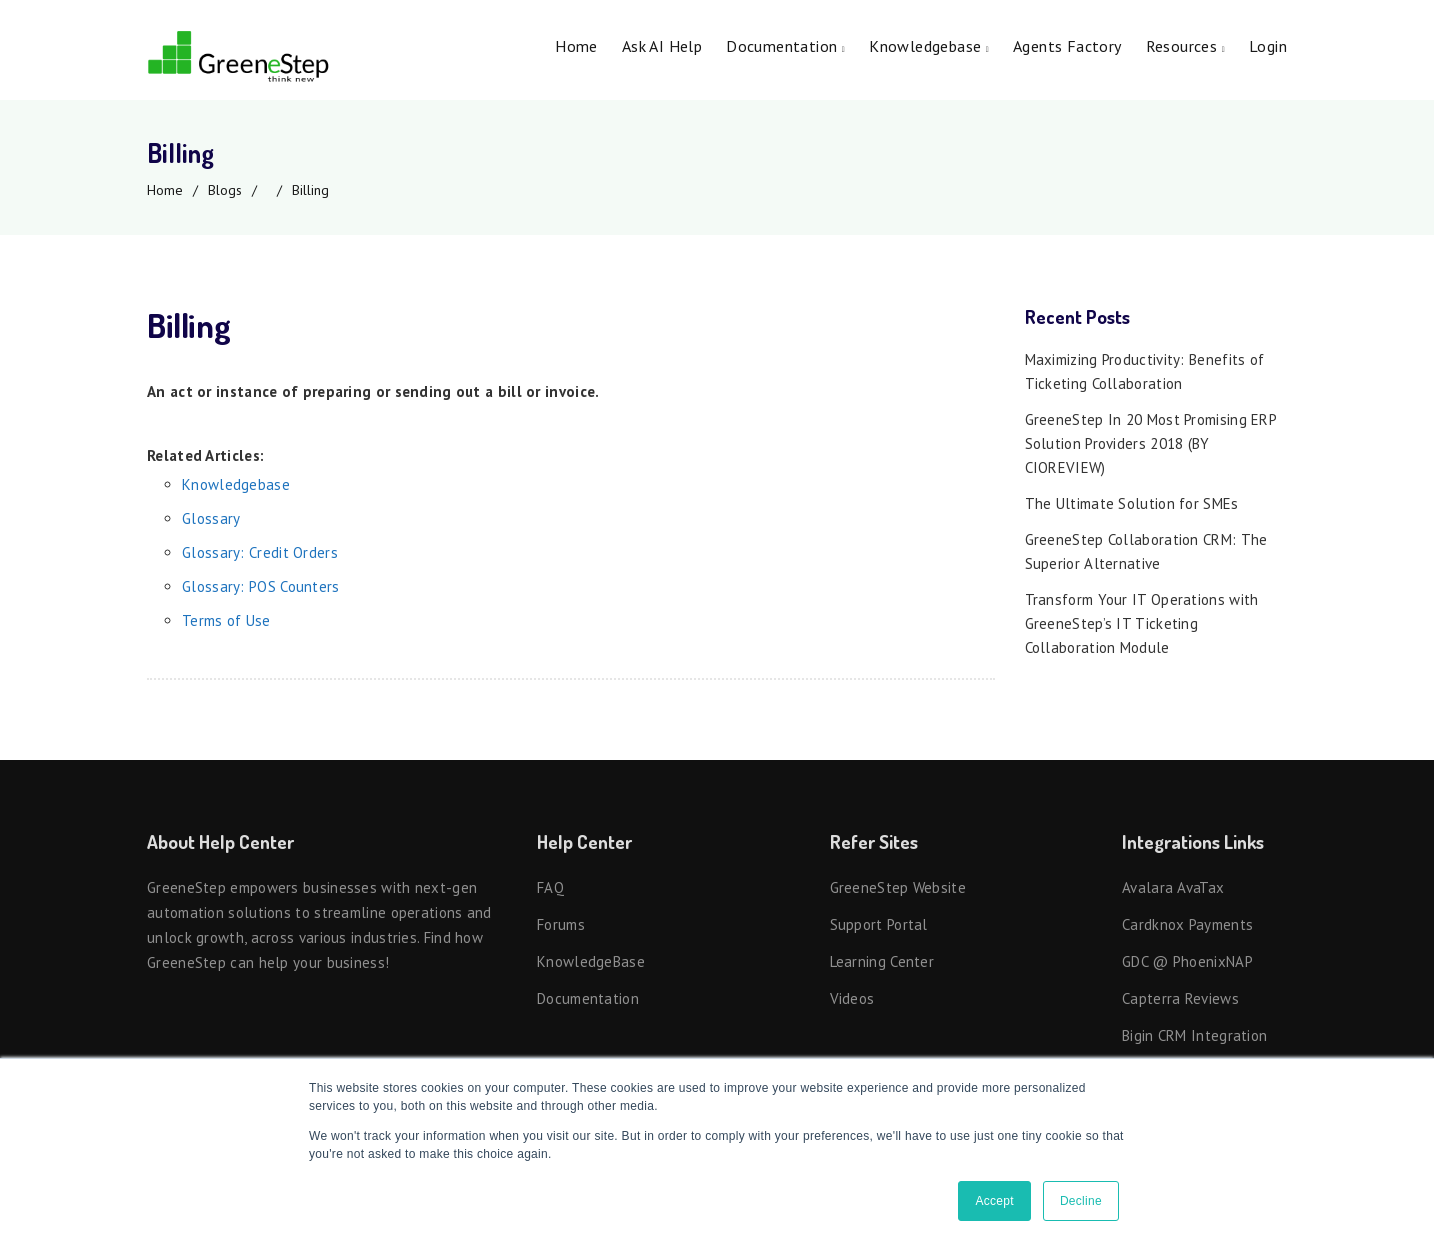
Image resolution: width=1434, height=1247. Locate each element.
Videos (852, 998)
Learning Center (882, 961)
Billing (310, 190)
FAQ (550, 887)
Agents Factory (1067, 46)
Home (576, 46)
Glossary (211, 518)
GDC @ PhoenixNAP (1187, 961)
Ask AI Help (662, 46)
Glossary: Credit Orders (260, 552)
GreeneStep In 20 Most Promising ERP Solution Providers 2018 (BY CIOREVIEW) (1151, 443)
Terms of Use (226, 620)
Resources (1185, 46)
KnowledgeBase (591, 961)
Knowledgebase (929, 46)
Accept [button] (994, 1201)
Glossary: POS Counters (261, 586)
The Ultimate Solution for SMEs (1132, 503)
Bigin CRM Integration (1194, 1035)
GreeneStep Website (898, 887)
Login (1268, 46)
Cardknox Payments (1187, 924)
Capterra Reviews (1180, 998)
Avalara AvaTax (1173, 887)
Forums (561, 924)
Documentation (785, 46)
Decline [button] (1081, 1201)
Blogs (225, 190)
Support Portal (879, 924)
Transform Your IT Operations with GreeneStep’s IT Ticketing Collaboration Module (1142, 623)
